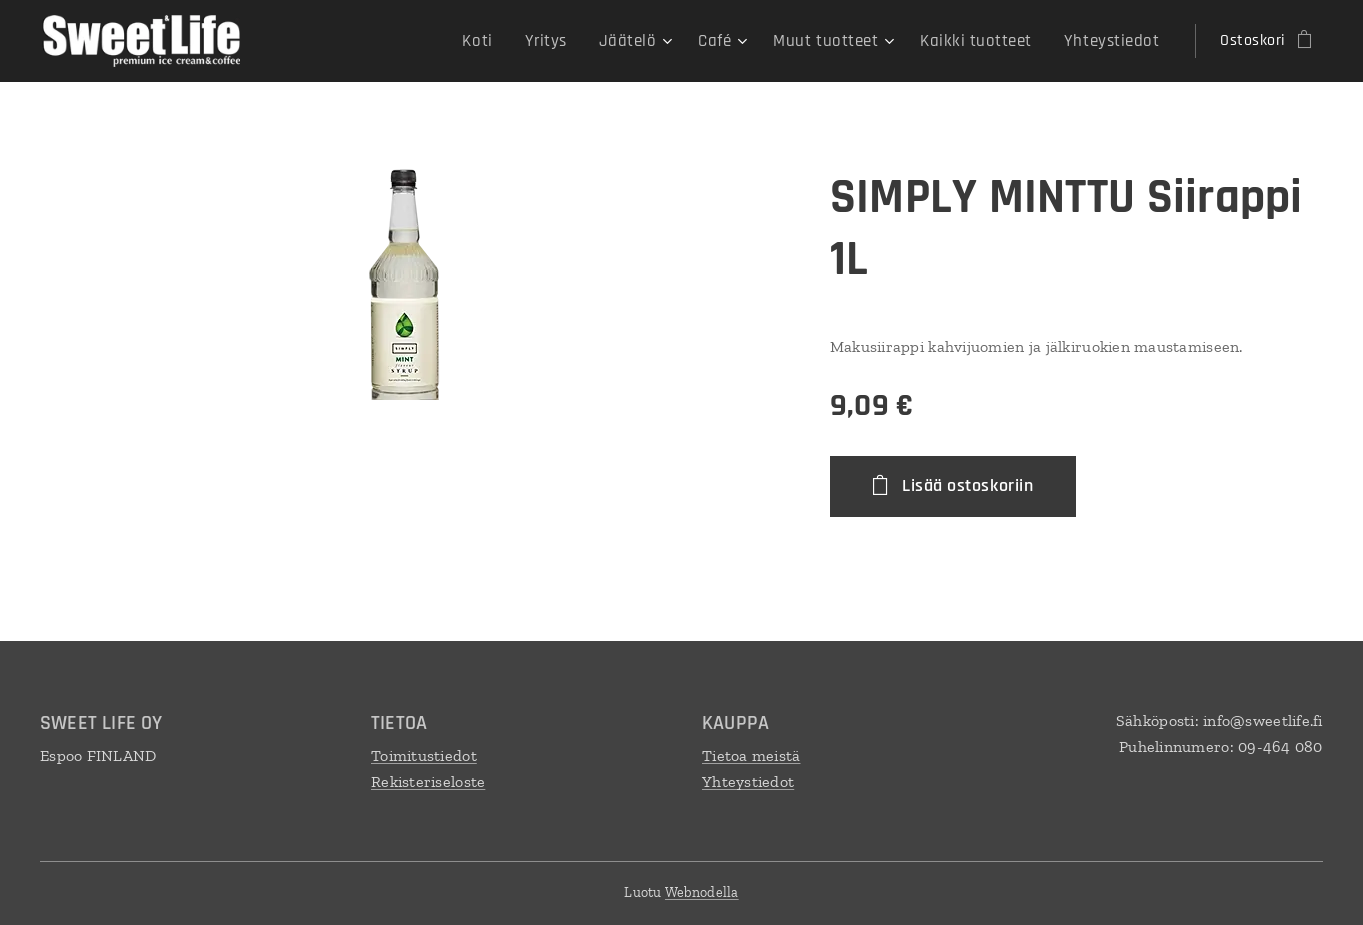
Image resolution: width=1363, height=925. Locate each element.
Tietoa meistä (751, 755)
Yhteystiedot (748, 780)
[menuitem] (508, 41)
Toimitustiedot (424, 755)
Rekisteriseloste (428, 780)
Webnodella (702, 892)
